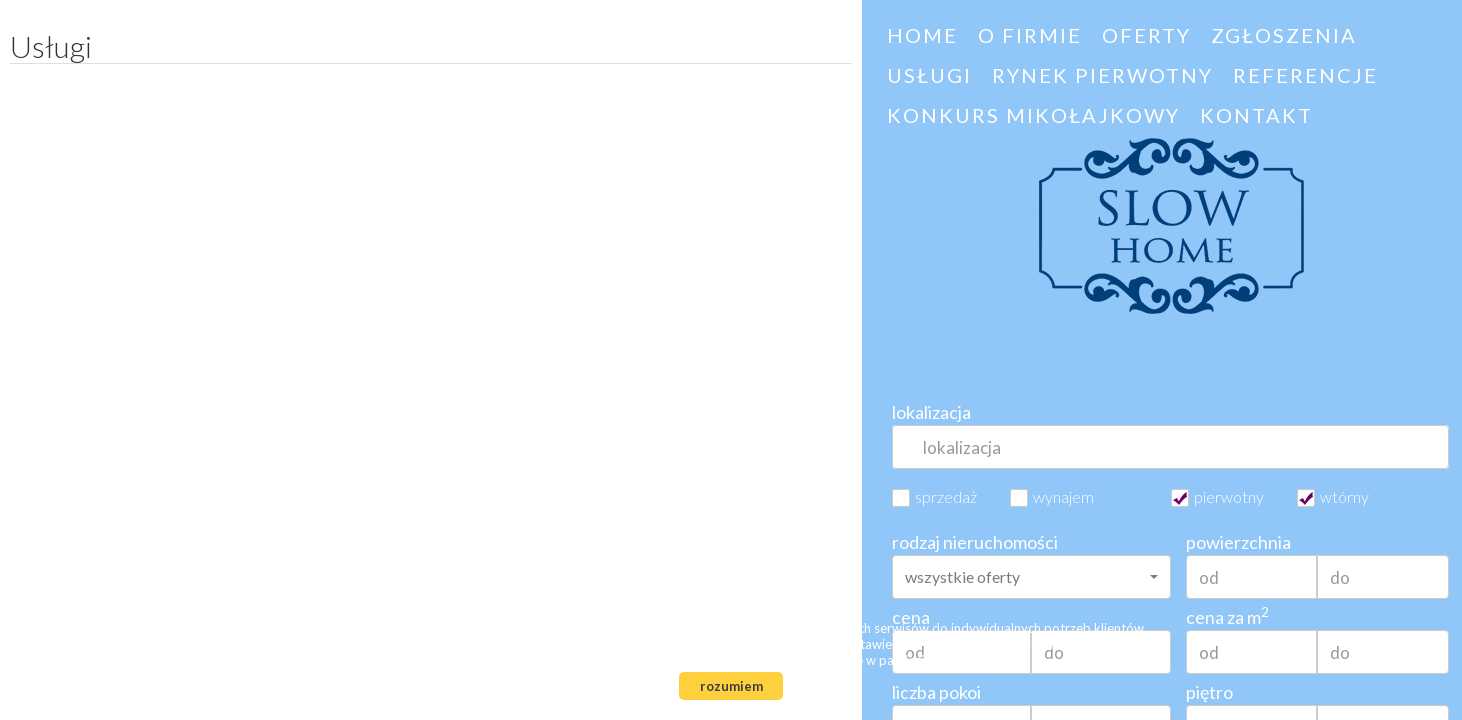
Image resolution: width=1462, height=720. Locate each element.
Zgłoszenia (1284, 35)
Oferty (1146, 35)
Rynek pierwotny (1102, 75)
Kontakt (1256, 115)
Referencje (1305, 75)
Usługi (929, 75)
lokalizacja (931, 412)
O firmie (1030, 35)
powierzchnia (1238, 542)
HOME (922, 35)
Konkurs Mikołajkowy (1033, 115)
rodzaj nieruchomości (975, 542)
